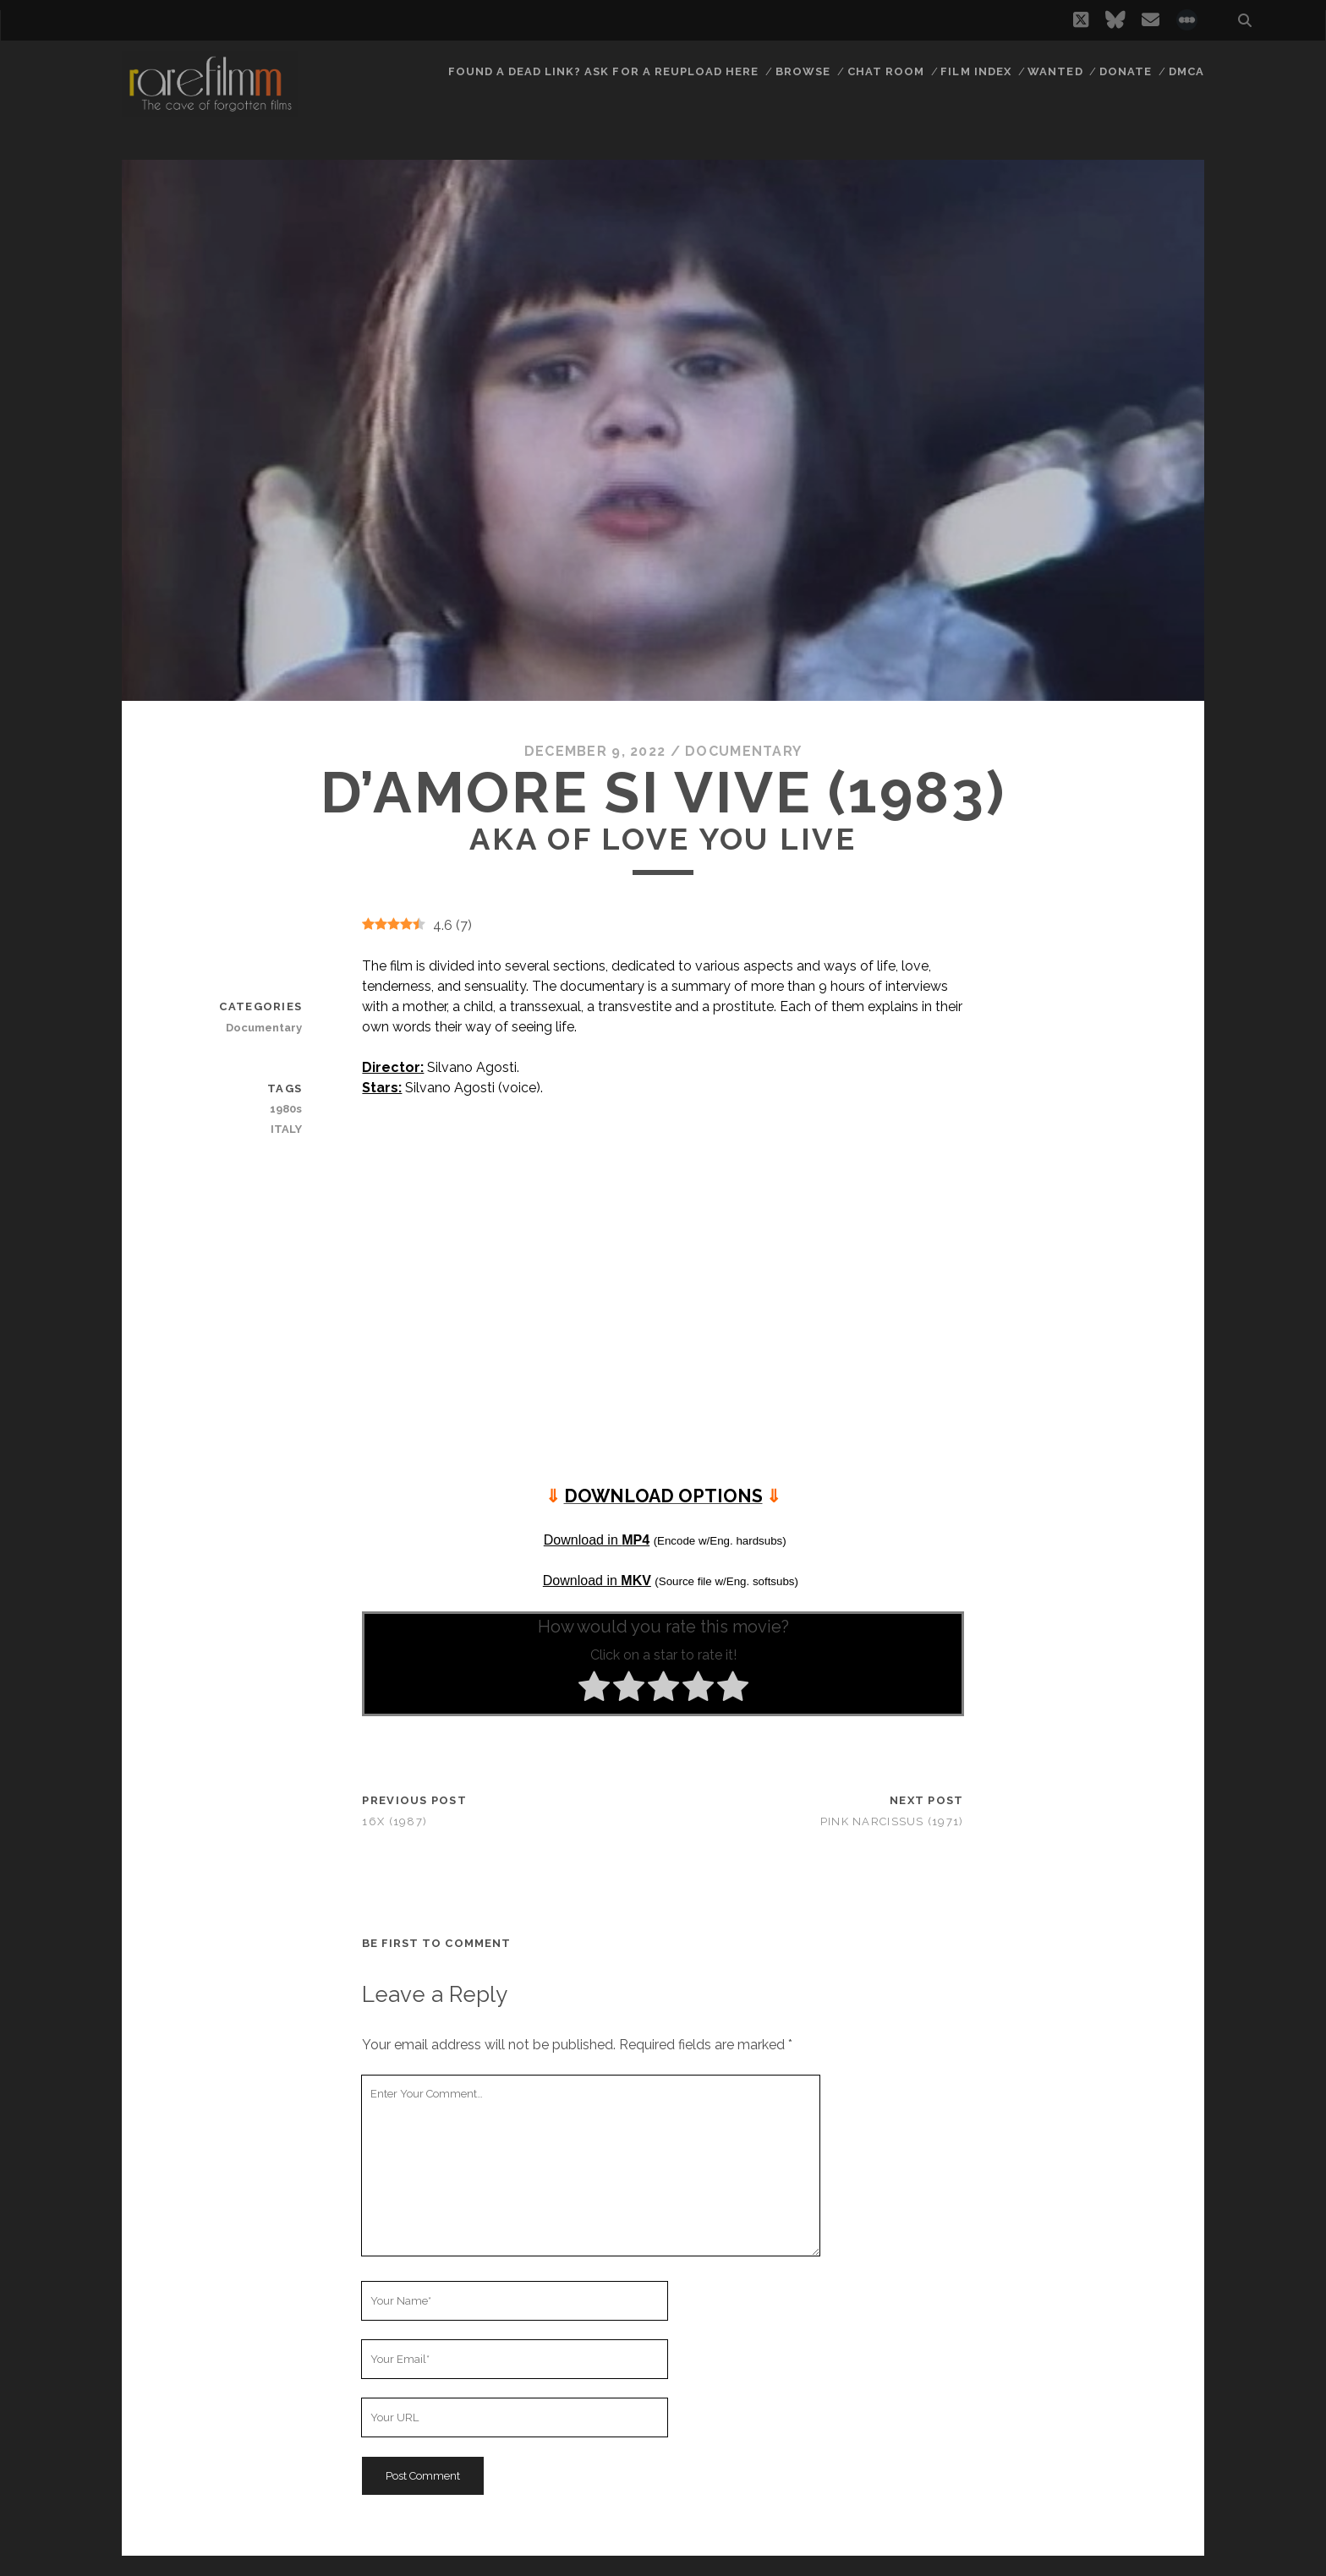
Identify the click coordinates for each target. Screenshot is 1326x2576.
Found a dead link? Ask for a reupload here (603, 71)
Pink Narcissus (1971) (892, 1821)
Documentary (743, 751)
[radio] (594, 1689)
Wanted (1054, 71)
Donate (1125, 71)
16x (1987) (394, 1821)
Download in (596, 1540)
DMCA (1186, 71)
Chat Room (885, 71)
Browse (802, 71)
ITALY (286, 1129)
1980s (286, 1108)
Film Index (975, 71)
